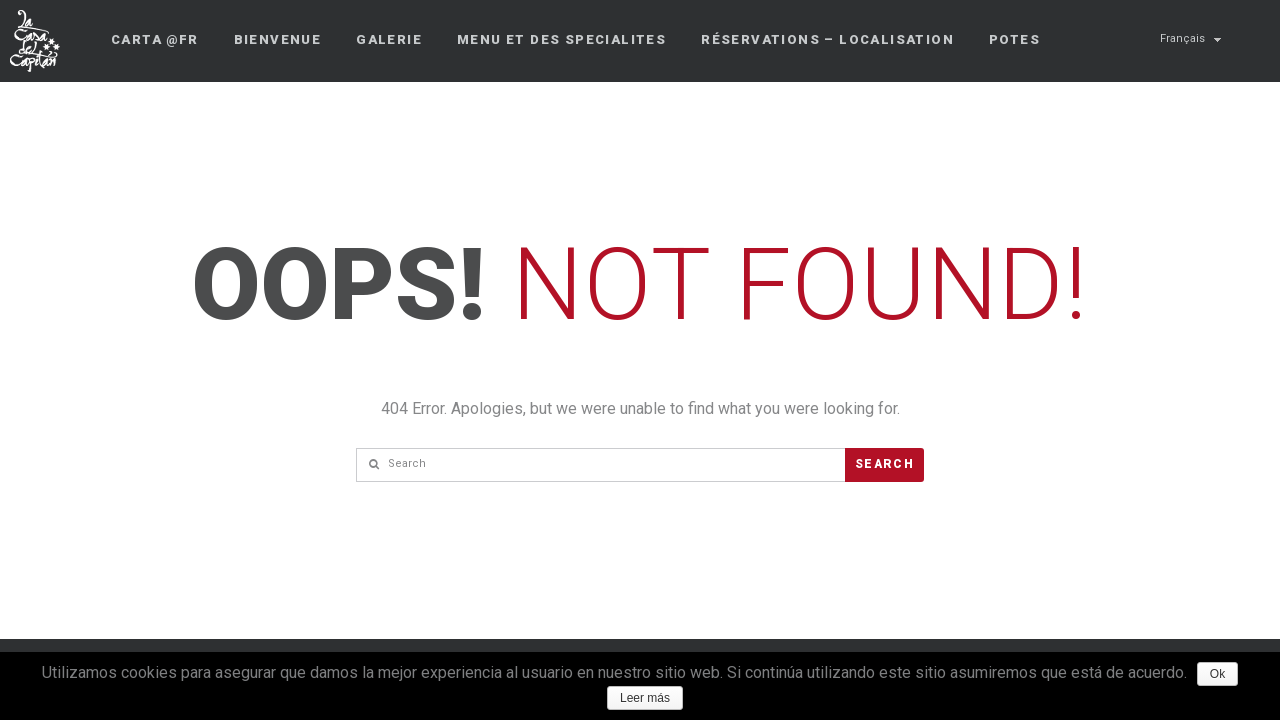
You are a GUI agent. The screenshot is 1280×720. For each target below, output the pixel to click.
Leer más (645, 698)
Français (1182, 38)
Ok (1217, 674)
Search (884, 464)
